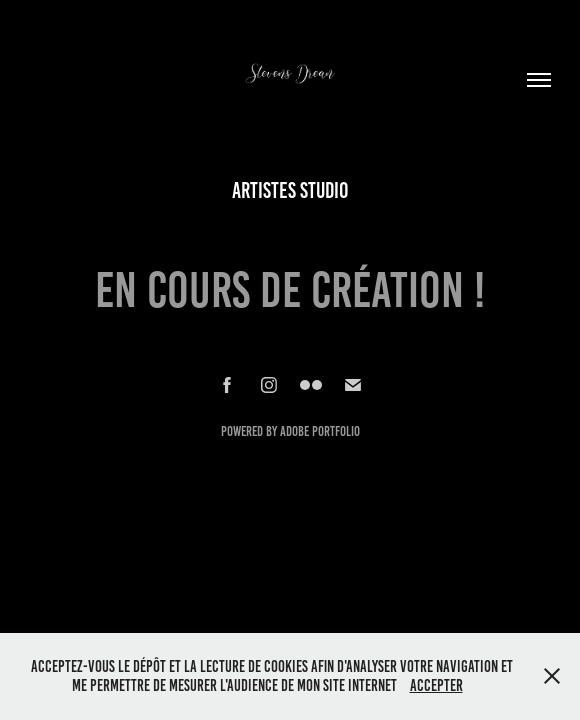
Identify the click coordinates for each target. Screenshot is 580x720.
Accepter (436, 685)
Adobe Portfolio (320, 431)
